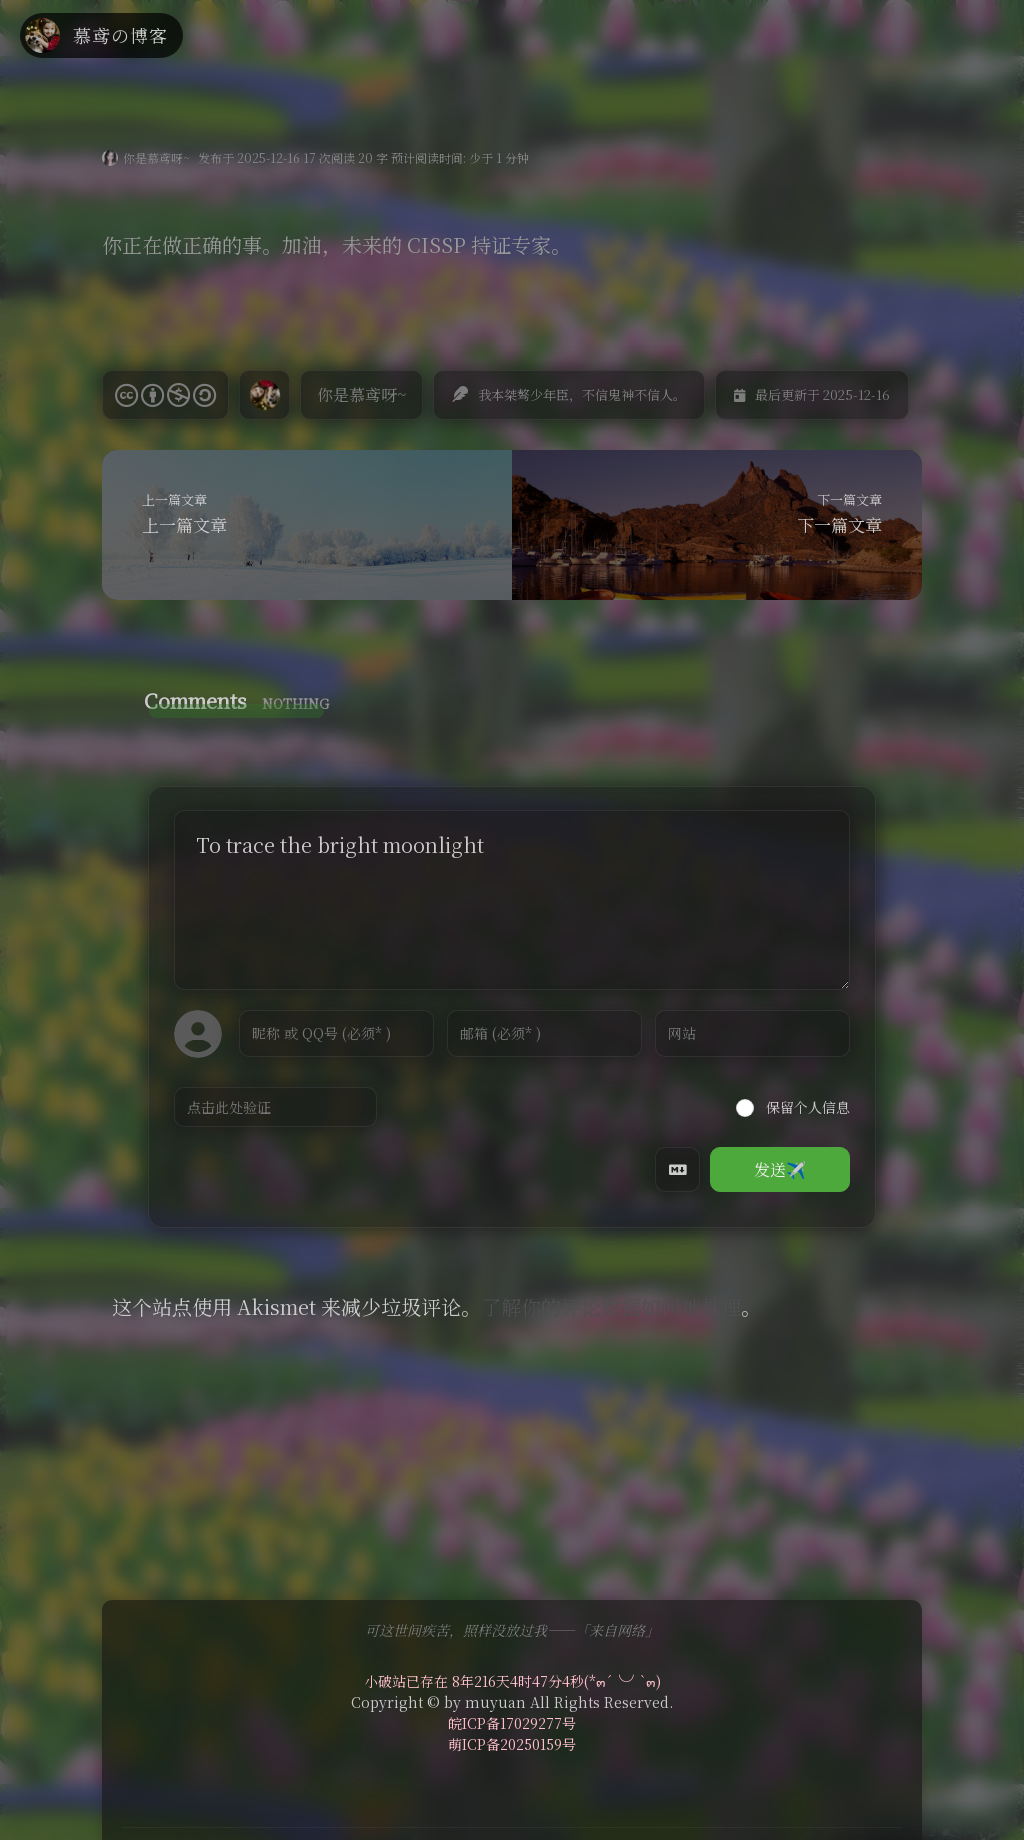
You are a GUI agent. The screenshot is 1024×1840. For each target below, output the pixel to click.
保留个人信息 (793, 1107)
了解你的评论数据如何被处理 (611, 1306)
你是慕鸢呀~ (156, 157)
